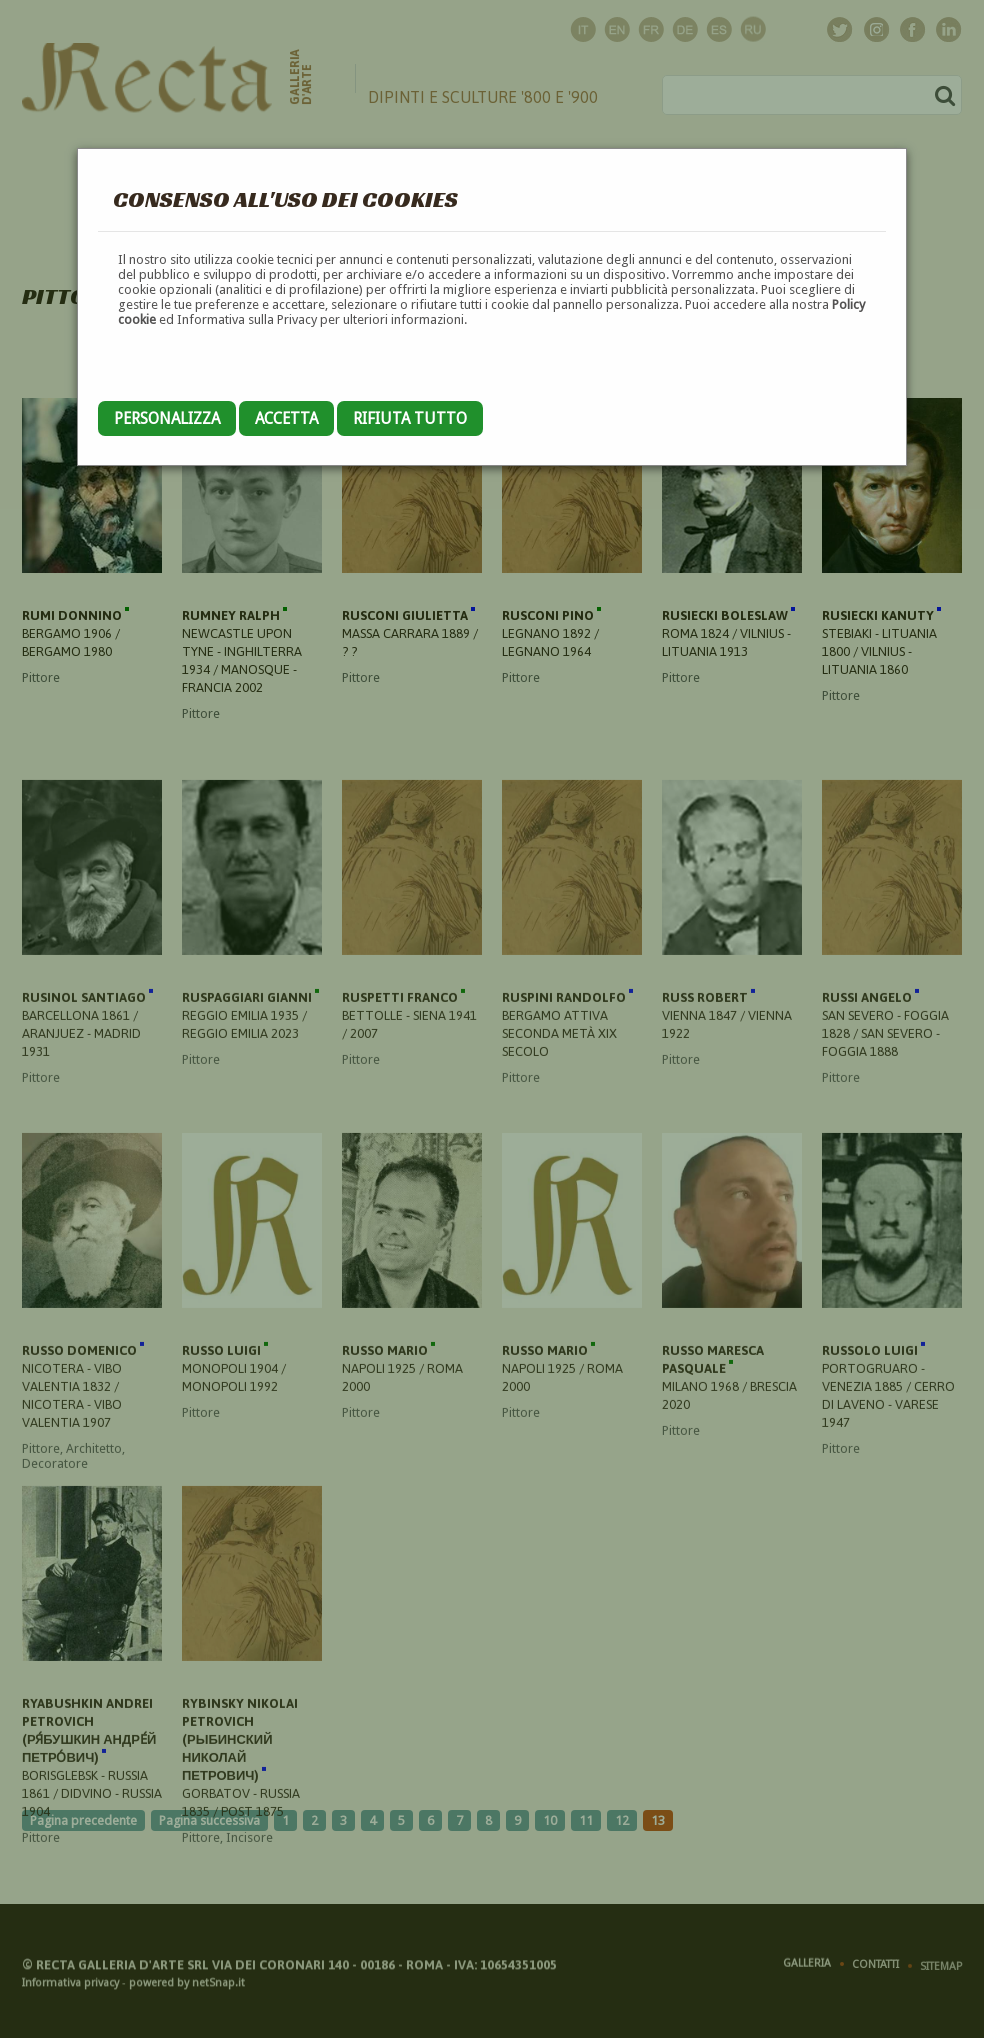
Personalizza (167, 418)
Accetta (286, 418)
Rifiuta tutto (410, 418)
